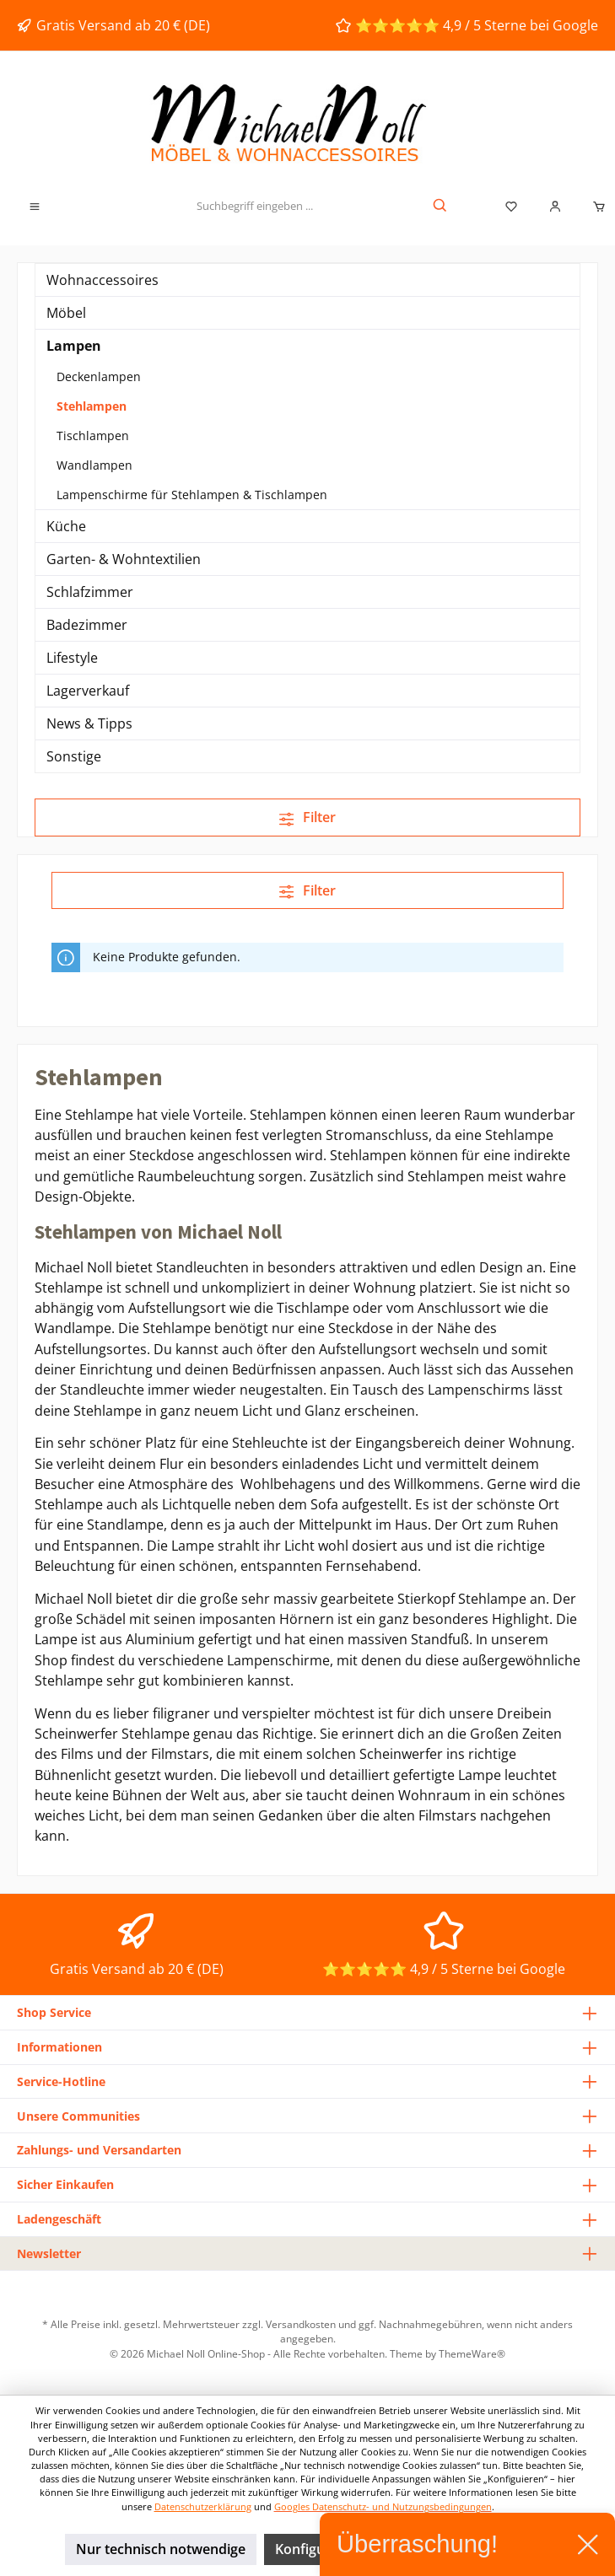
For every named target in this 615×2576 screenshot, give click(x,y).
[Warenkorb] (594, 206)
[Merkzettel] (511, 206)
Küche (66, 526)
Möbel (66, 313)
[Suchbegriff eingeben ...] (254, 206)
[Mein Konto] (555, 206)
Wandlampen (94, 465)
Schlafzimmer (89, 592)
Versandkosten (301, 2324)
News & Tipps (89, 723)
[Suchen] (441, 206)
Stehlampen (92, 406)
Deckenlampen (99, 376)
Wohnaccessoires (102, 280)
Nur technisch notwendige (160, 2549)
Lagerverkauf (87, 690)
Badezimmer (86, 625)
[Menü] (34, 206)
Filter (308, 817)
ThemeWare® (472, 2353)
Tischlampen (93, 436)
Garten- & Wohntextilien (123, 559)
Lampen (73, 345)
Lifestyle (72, 657)
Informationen (59, 2047)
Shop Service (54, 2012)
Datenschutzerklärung (202, 2506)
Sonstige (73, 756)
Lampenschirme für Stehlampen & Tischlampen (192, 495)
